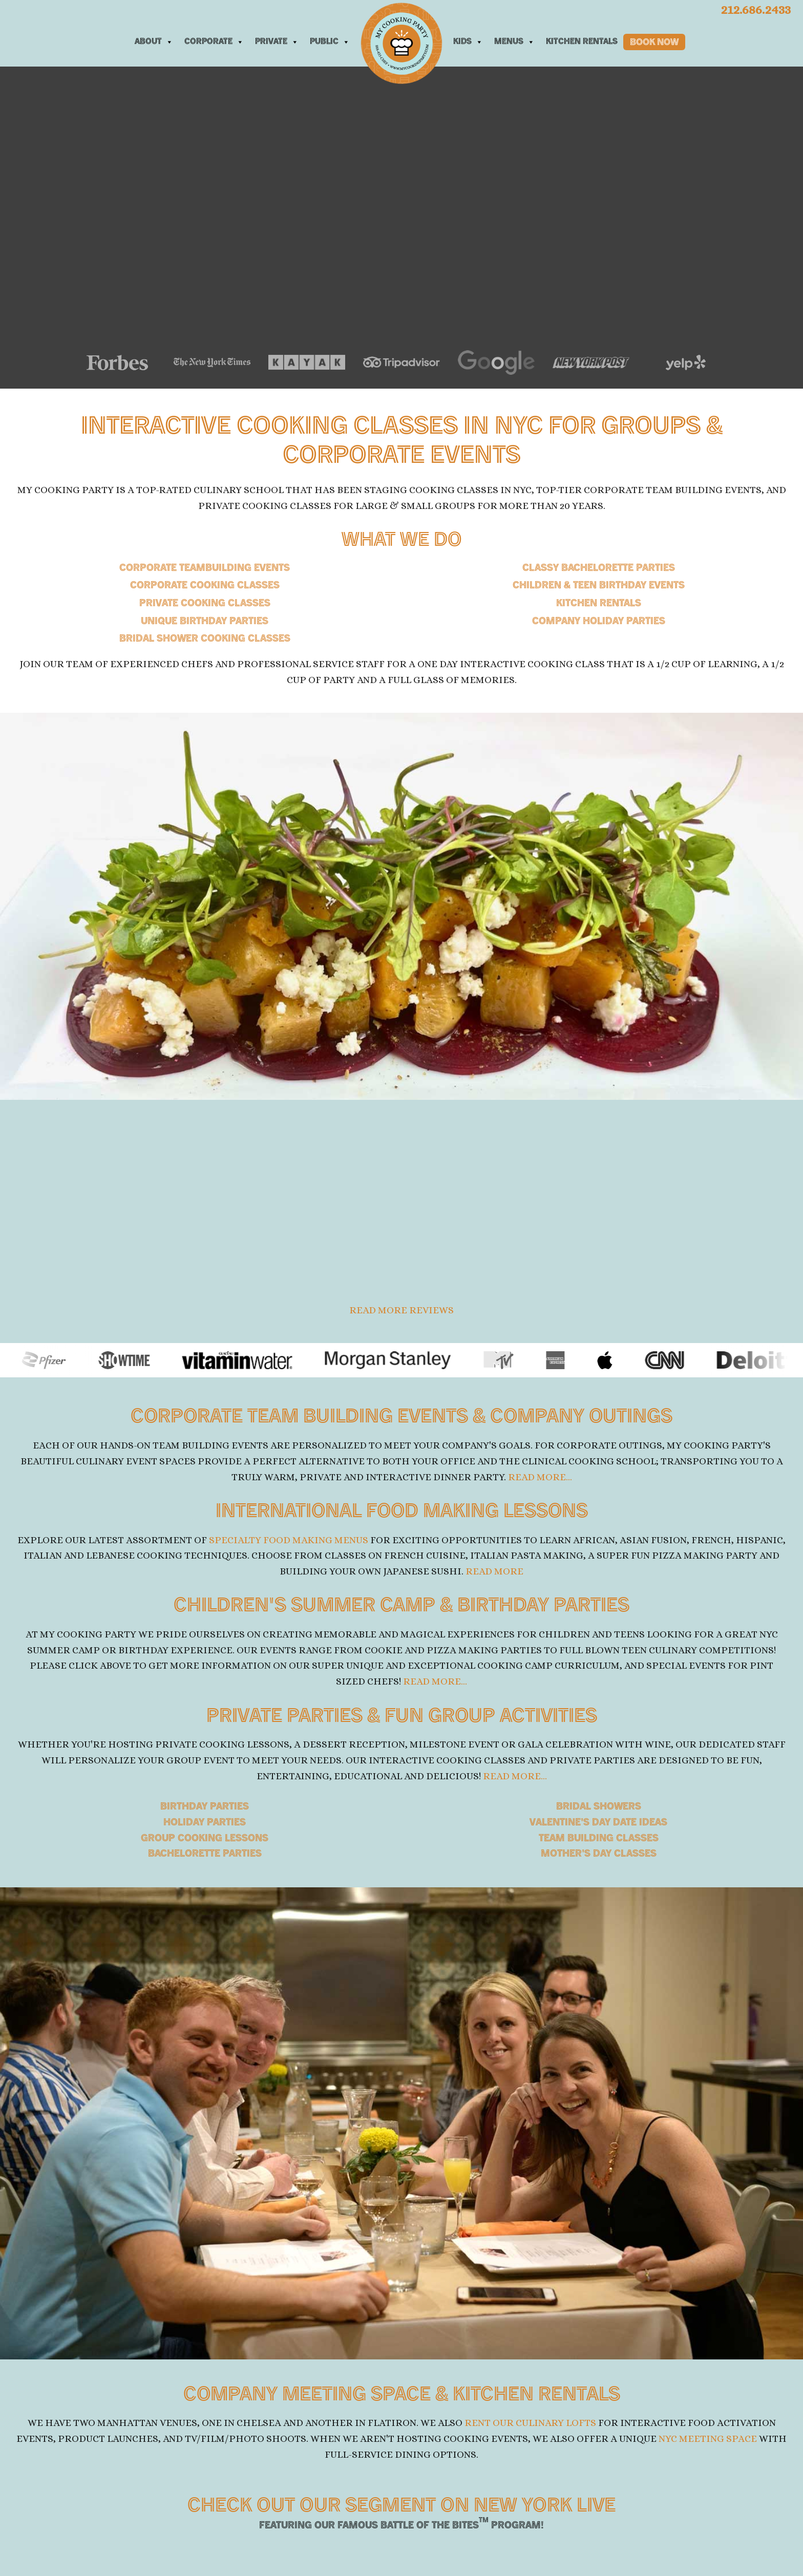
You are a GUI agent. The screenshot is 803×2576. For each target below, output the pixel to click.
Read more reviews (401, 1310)
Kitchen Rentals (582, 42)
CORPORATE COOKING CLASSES (205, 586)
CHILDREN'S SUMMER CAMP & (401, 1607)
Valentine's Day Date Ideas (598, 1823)
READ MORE (494, 1572)
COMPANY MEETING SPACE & (402, 2396)
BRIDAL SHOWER (204, 639)
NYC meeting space (708, 2439)
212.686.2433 (755, 9)
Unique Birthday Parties (204, 622)
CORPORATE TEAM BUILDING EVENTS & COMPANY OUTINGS (401, 1419)
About (154, 42)
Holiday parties (204, 1823)
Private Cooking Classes (204, 604)
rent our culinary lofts (530, 2423)
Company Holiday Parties (598, 622)
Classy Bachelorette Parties (598, 568)
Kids (468, 42)
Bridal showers (598, 1808)
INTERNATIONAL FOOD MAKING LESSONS (401, 1513)
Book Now (654, 43)
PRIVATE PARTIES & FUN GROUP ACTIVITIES (401, 1718)
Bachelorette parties (205, 1855)
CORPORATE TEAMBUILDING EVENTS (204, 568)
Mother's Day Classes (599, 1855)
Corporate (214, 42)
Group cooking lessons (204, 1839)
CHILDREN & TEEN (599, 586)
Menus (514, 42)
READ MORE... (540, 1477)
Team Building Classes (599, 1839)
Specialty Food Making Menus (288, 1540)
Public (330, 42)
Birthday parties (204, 1808)
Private (277, 42)
